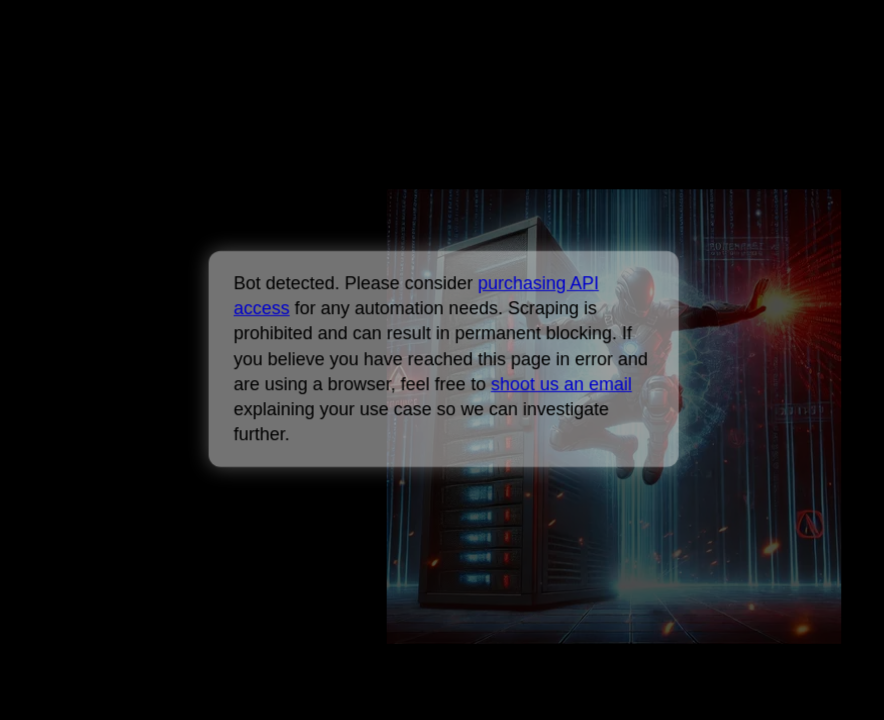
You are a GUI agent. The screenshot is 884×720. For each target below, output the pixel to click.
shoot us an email (560, 384)
